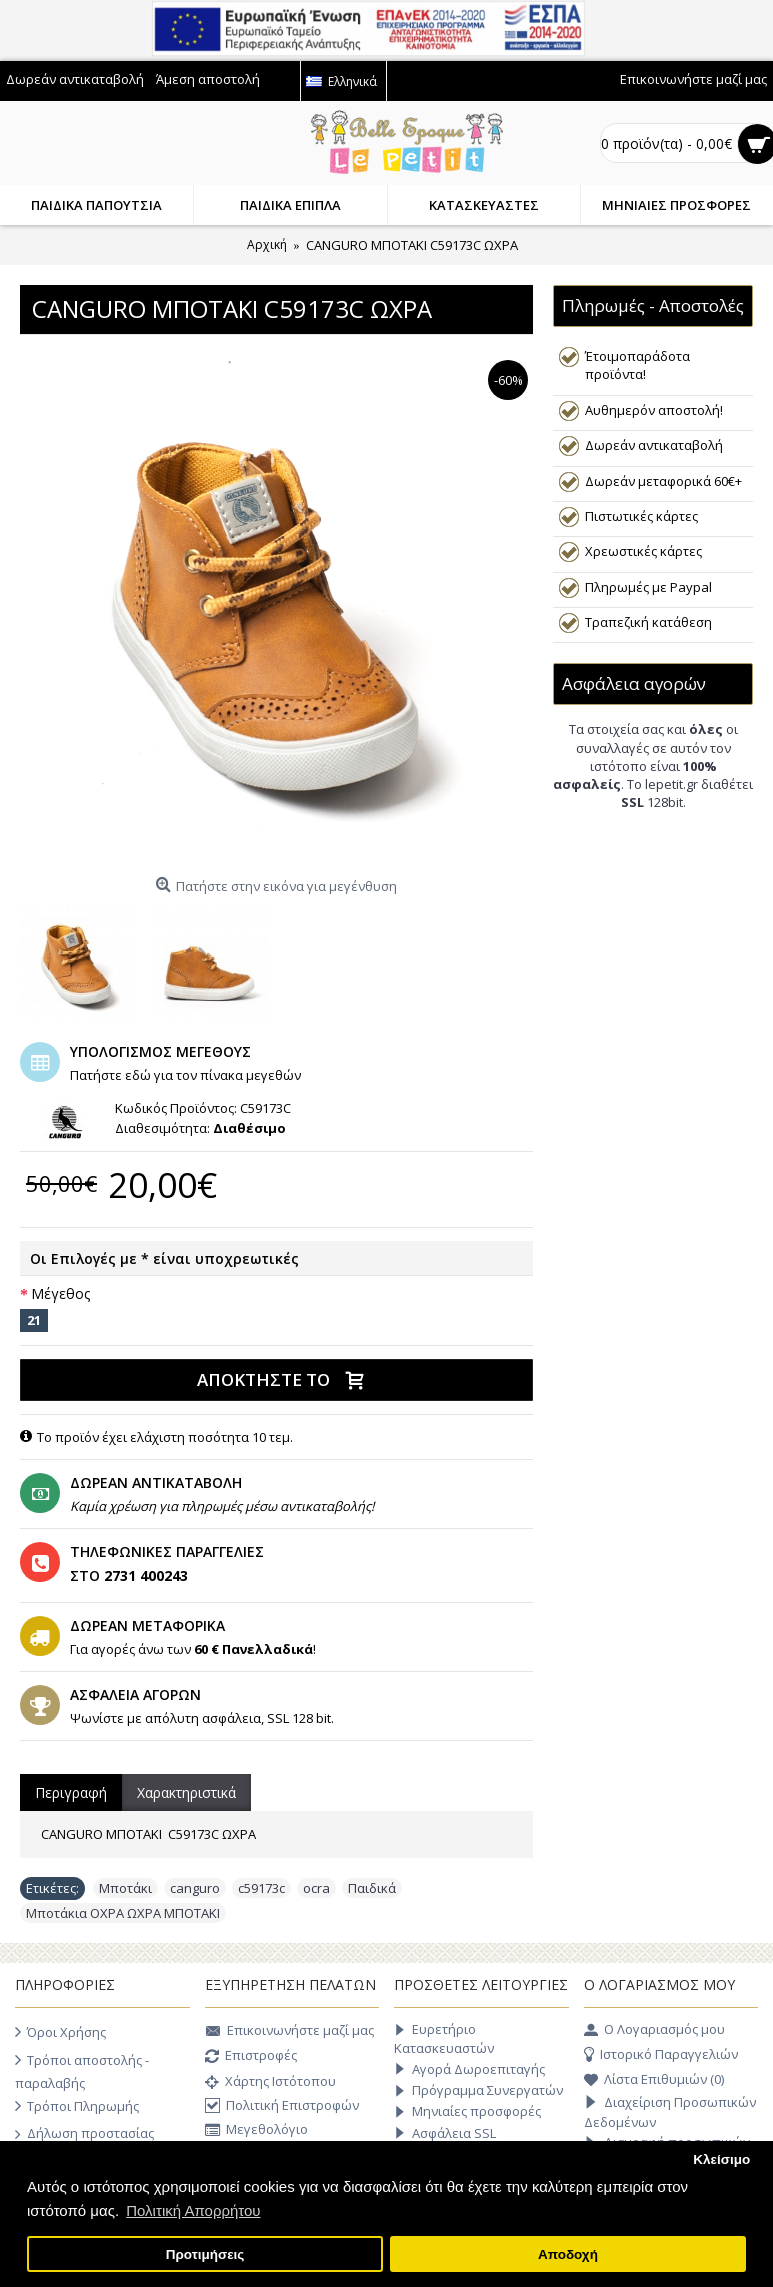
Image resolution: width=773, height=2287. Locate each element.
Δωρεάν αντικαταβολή (654, 445)
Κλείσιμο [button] (721, 2159)
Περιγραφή (71, 1792)
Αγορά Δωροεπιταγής (469, 2069)
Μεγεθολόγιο (256, 2131)
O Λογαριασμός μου (654, 2030)
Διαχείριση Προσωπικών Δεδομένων (670, 2112)
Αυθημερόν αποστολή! (654, 410)
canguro (195, 1888)
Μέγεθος (60, 1293)
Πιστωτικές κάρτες (641, 516)
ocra (316, 1888)
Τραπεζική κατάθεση (648, 622)
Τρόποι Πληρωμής (77, 2106)
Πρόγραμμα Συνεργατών (478, 2090)
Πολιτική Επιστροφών (282, 2106)
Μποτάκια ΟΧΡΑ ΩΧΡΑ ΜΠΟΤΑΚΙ (123, 1913)
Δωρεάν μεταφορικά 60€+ (663, 481)
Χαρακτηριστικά (186, 1792)
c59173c (261, 1888)
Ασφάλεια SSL (445, 2133)
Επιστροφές (251, 2057)
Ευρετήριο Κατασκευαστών (444, 2038)
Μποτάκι (125, 1888)
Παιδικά (372, 1888)
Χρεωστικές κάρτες (643, 551)
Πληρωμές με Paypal (648, 587)
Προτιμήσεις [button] (205, 2254)
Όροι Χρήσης (60, 2032)
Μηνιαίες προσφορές (467, 2111)
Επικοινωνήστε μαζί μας (289, 2032)
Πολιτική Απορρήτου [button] (193, 2210)
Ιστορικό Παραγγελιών (661, 2055)
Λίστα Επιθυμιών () (654, 2080)
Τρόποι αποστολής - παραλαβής (82, 2070)
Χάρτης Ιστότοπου (270, 2083)
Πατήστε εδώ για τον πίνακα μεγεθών (185, 1075)
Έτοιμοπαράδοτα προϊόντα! (637, 365)
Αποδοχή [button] (568, 2254)
